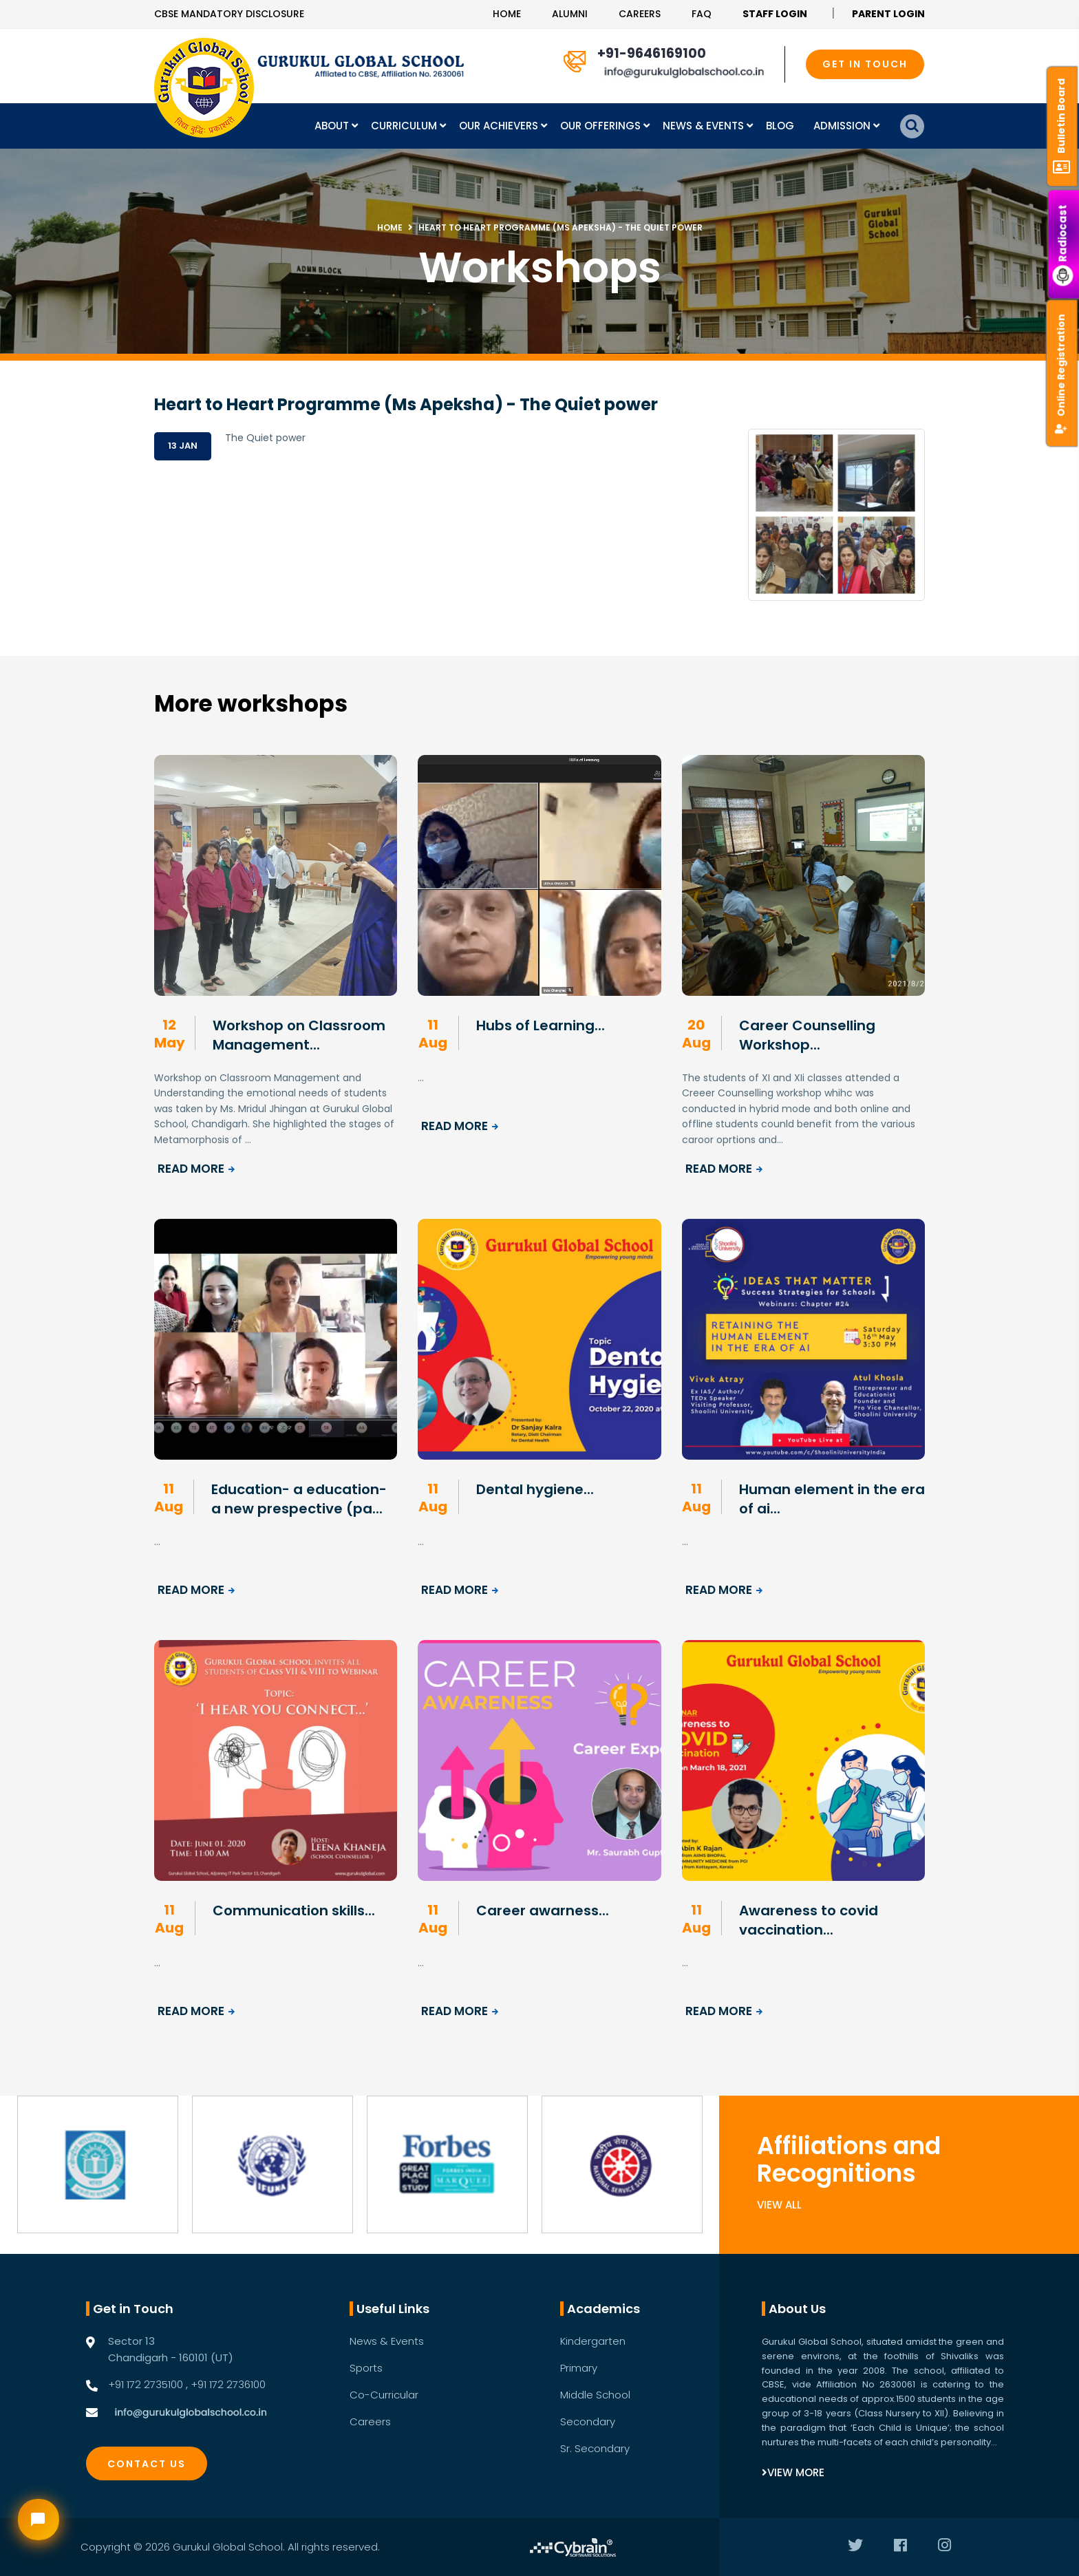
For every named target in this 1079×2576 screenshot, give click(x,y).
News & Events (387, 2341)
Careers (640, 14)
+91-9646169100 (651, 53)
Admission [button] (843, 125)
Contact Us (146, 2464)
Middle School (595, 2394)
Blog (780, 125)
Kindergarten (593, 2341)
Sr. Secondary (595, 2448)
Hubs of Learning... (540, 1025)
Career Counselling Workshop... (807, 1035)
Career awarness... (542, 1910)
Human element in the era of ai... (832, 1499)
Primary (578, 2368)
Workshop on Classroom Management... (299, 1035)
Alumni (570, 14)
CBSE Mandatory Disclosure (229, 14)
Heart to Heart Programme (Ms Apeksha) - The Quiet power (560, 227)
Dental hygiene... (535, 1489)
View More (793, 2472)
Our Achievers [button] (500, 125)
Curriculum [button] (405, 125)
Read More (197, 1168)
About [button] (333, 125)
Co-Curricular (384, 2394)
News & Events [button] (705, 125)
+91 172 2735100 (145, 2384)
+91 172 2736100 (228, 2384)
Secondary (587, 2421)
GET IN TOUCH (865, 64)
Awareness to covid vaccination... (808, 1920)
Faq (702, 14)
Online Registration (1061, 374)
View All (779, 2204)
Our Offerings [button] (601, 125)
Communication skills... (294, 1910)
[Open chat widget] (38, 2519)
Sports (366, 2368)
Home (507, 14)
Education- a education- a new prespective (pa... (299, 1499)
